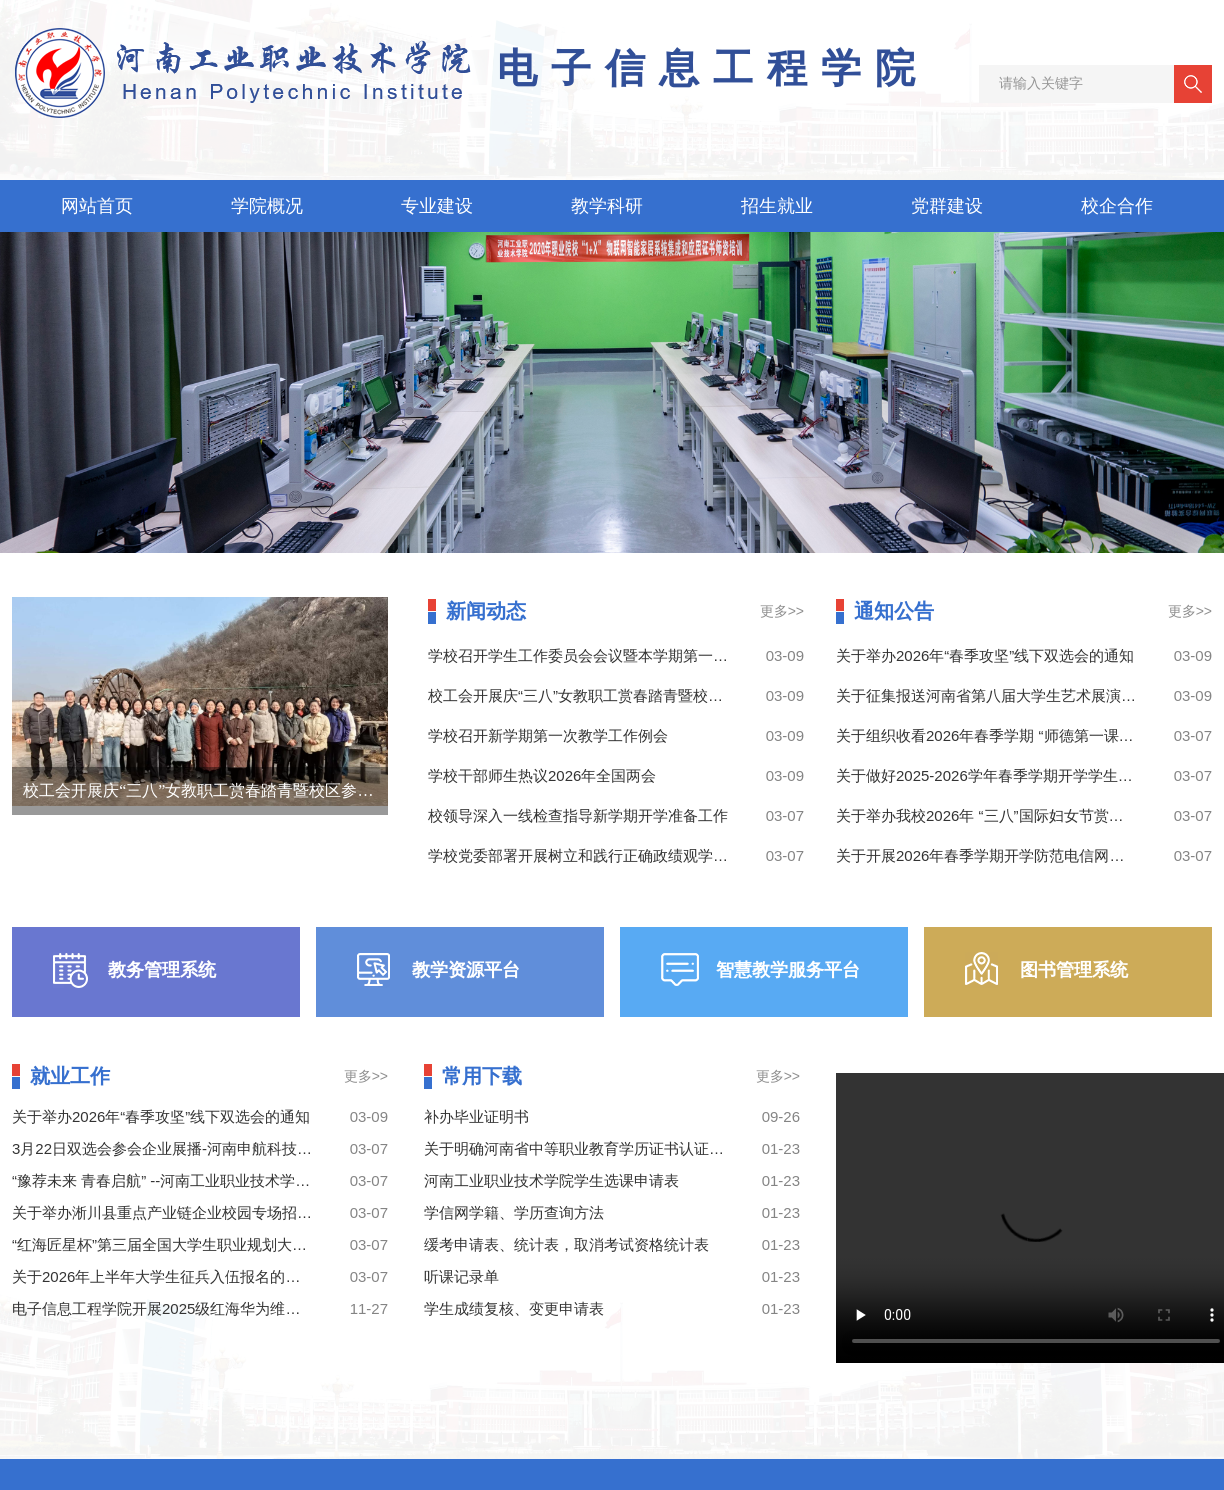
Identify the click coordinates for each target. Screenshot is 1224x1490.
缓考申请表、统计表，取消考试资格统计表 (566, 1244)
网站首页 (97, 206)
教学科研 (607, 206)
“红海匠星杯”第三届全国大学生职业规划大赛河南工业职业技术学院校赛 (249, 1244)
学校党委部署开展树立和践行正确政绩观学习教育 (593, 855)
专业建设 (437, 206)
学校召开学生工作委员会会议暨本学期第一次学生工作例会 (623, 655)
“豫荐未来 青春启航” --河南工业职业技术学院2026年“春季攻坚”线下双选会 (258, 1180)
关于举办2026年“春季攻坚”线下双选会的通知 (985, 655)
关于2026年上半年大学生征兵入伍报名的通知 (163, 1276)
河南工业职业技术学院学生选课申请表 (551, 1180)
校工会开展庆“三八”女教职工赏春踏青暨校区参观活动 (214, 790)
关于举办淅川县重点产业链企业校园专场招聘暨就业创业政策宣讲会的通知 (259, 1212)
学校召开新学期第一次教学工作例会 (548, 735)
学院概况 (267, 206)
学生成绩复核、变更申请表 (514, 1308)
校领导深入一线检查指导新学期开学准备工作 (578, 815)
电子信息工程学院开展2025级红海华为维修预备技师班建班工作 (223, 1308)
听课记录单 (461, 1276)
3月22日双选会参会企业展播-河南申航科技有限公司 (184, 1148)
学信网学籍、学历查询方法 (514, 1212)
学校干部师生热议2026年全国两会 (542, 775)
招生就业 (777, 206)
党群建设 (947, 206)
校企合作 (1117, 206)
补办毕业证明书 (476, 1116)
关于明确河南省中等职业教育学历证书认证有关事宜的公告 (619, 1148)
